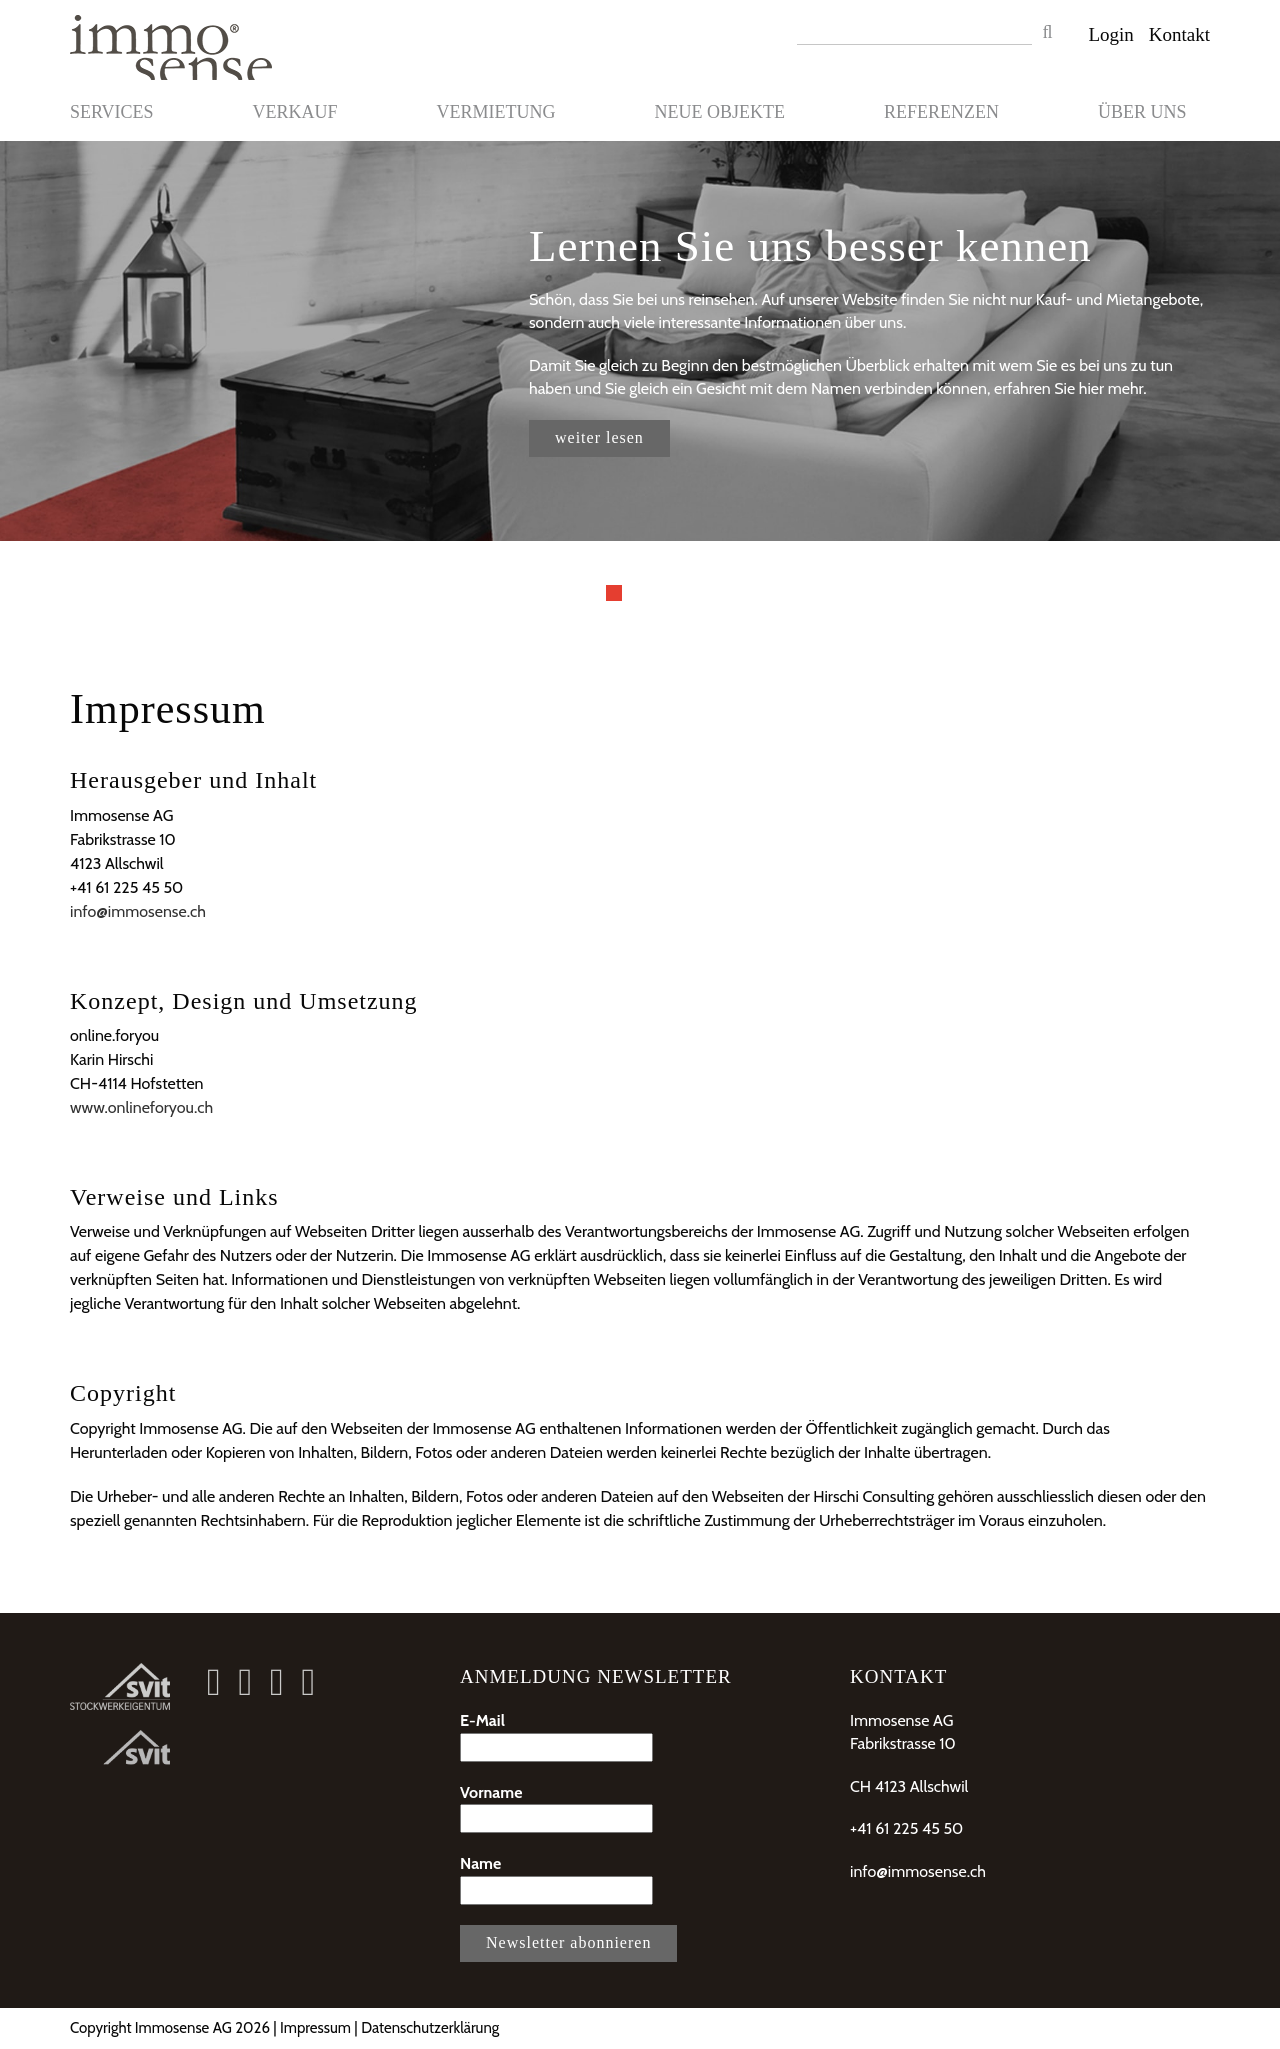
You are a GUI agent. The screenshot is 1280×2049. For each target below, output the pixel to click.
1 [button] (614, 593)
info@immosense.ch (138, 911)
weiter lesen (599, 437)
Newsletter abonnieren (568, 1942)
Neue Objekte (720, 112)
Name (556, 1879)
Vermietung (496, 112)
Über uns (1142, 112)
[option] (640, 341)
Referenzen (941, 112)
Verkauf (295, 112)
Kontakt (1179, 34)
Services (112, 112)
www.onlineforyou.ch (141, 1107)
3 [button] (666, 593)
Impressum (315, 2028)
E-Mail (556, 1736)
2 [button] (640, 593)
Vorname (556, 1808)
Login (1110, 34)
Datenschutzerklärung (430, 2028)
